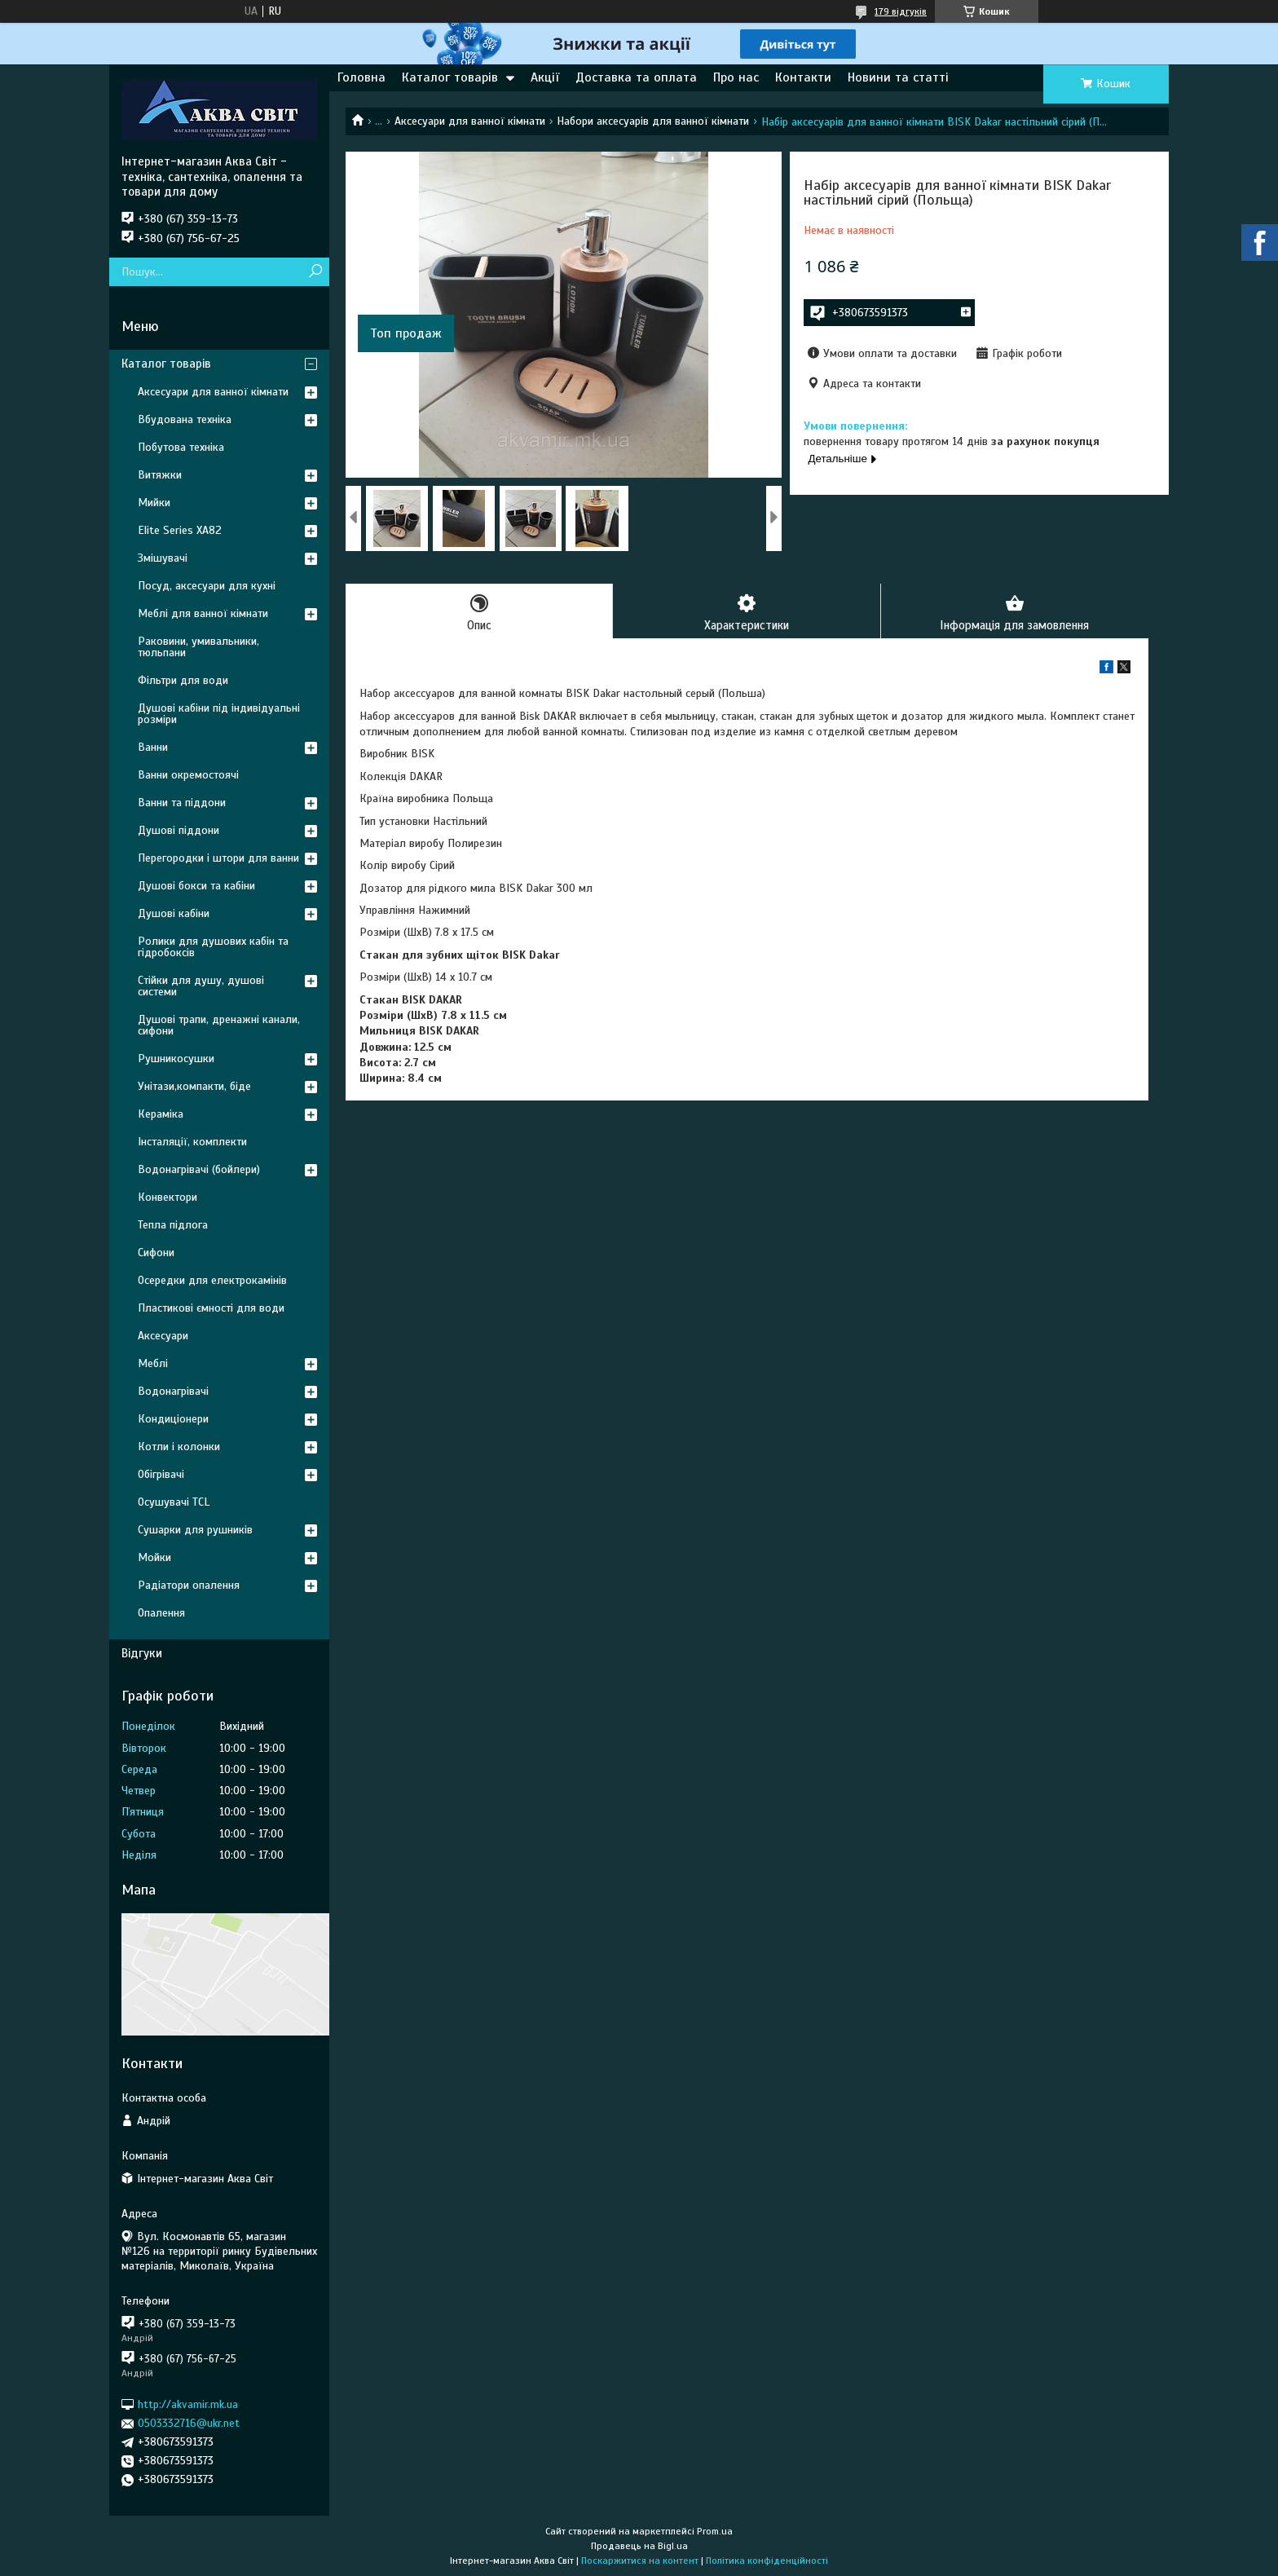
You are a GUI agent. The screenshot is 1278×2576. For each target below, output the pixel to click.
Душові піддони (178, 830)
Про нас (736, 77)
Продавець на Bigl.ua (639, 2546)
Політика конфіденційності (767, 2560)
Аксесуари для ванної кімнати (469, 121)
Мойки (154, 1557)
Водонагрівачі (173, 1391)
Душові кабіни (173, 913)
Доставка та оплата (636, 77)
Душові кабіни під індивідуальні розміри (219, 713)
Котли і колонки (179, 1446)
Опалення (161, 1613)
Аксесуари (163, 1336)
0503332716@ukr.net (189, 2423)
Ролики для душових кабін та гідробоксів (213, 946)
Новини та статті (898, 77)
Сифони (156, 1252)
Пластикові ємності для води (211, 1308)
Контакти (803, 77)
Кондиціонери (173, 1419)
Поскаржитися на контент (639, 2560)
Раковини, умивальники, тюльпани (198, 646)
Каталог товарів (450, 77)
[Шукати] (315, 272)
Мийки (154, 502)
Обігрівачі (161, 1474)
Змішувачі (162, 558)
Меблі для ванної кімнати (203, 613)
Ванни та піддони (182, 802)
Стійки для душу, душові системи (201, 986)
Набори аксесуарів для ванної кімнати (653, 121)
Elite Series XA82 (180, 530)
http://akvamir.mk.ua (188, 2404)
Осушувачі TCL (173, 1502)
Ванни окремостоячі (188, 775)
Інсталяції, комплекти (192, 1142)
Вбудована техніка (184, 419)
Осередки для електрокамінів (212, 1280)
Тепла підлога (173, 1225)
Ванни (153, 747)
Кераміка (160, 1114)
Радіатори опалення (189, 1585)
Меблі (153, 1363)
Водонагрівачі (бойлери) (199, 1169)
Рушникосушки (176, 1058)
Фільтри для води (183, 680)
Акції (545, 77)
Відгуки (141, 1653)
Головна (361, 77)
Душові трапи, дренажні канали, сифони (219, 1025)
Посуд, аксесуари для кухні (206, 586)
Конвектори (167, 1197)
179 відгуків (901, 11)
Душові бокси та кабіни (196, 886)
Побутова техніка (181, 447)
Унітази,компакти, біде (194, 1086)
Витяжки (160, 475)
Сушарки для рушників (195, 1530)
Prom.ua (715, 2531)
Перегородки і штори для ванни (218, 858)
